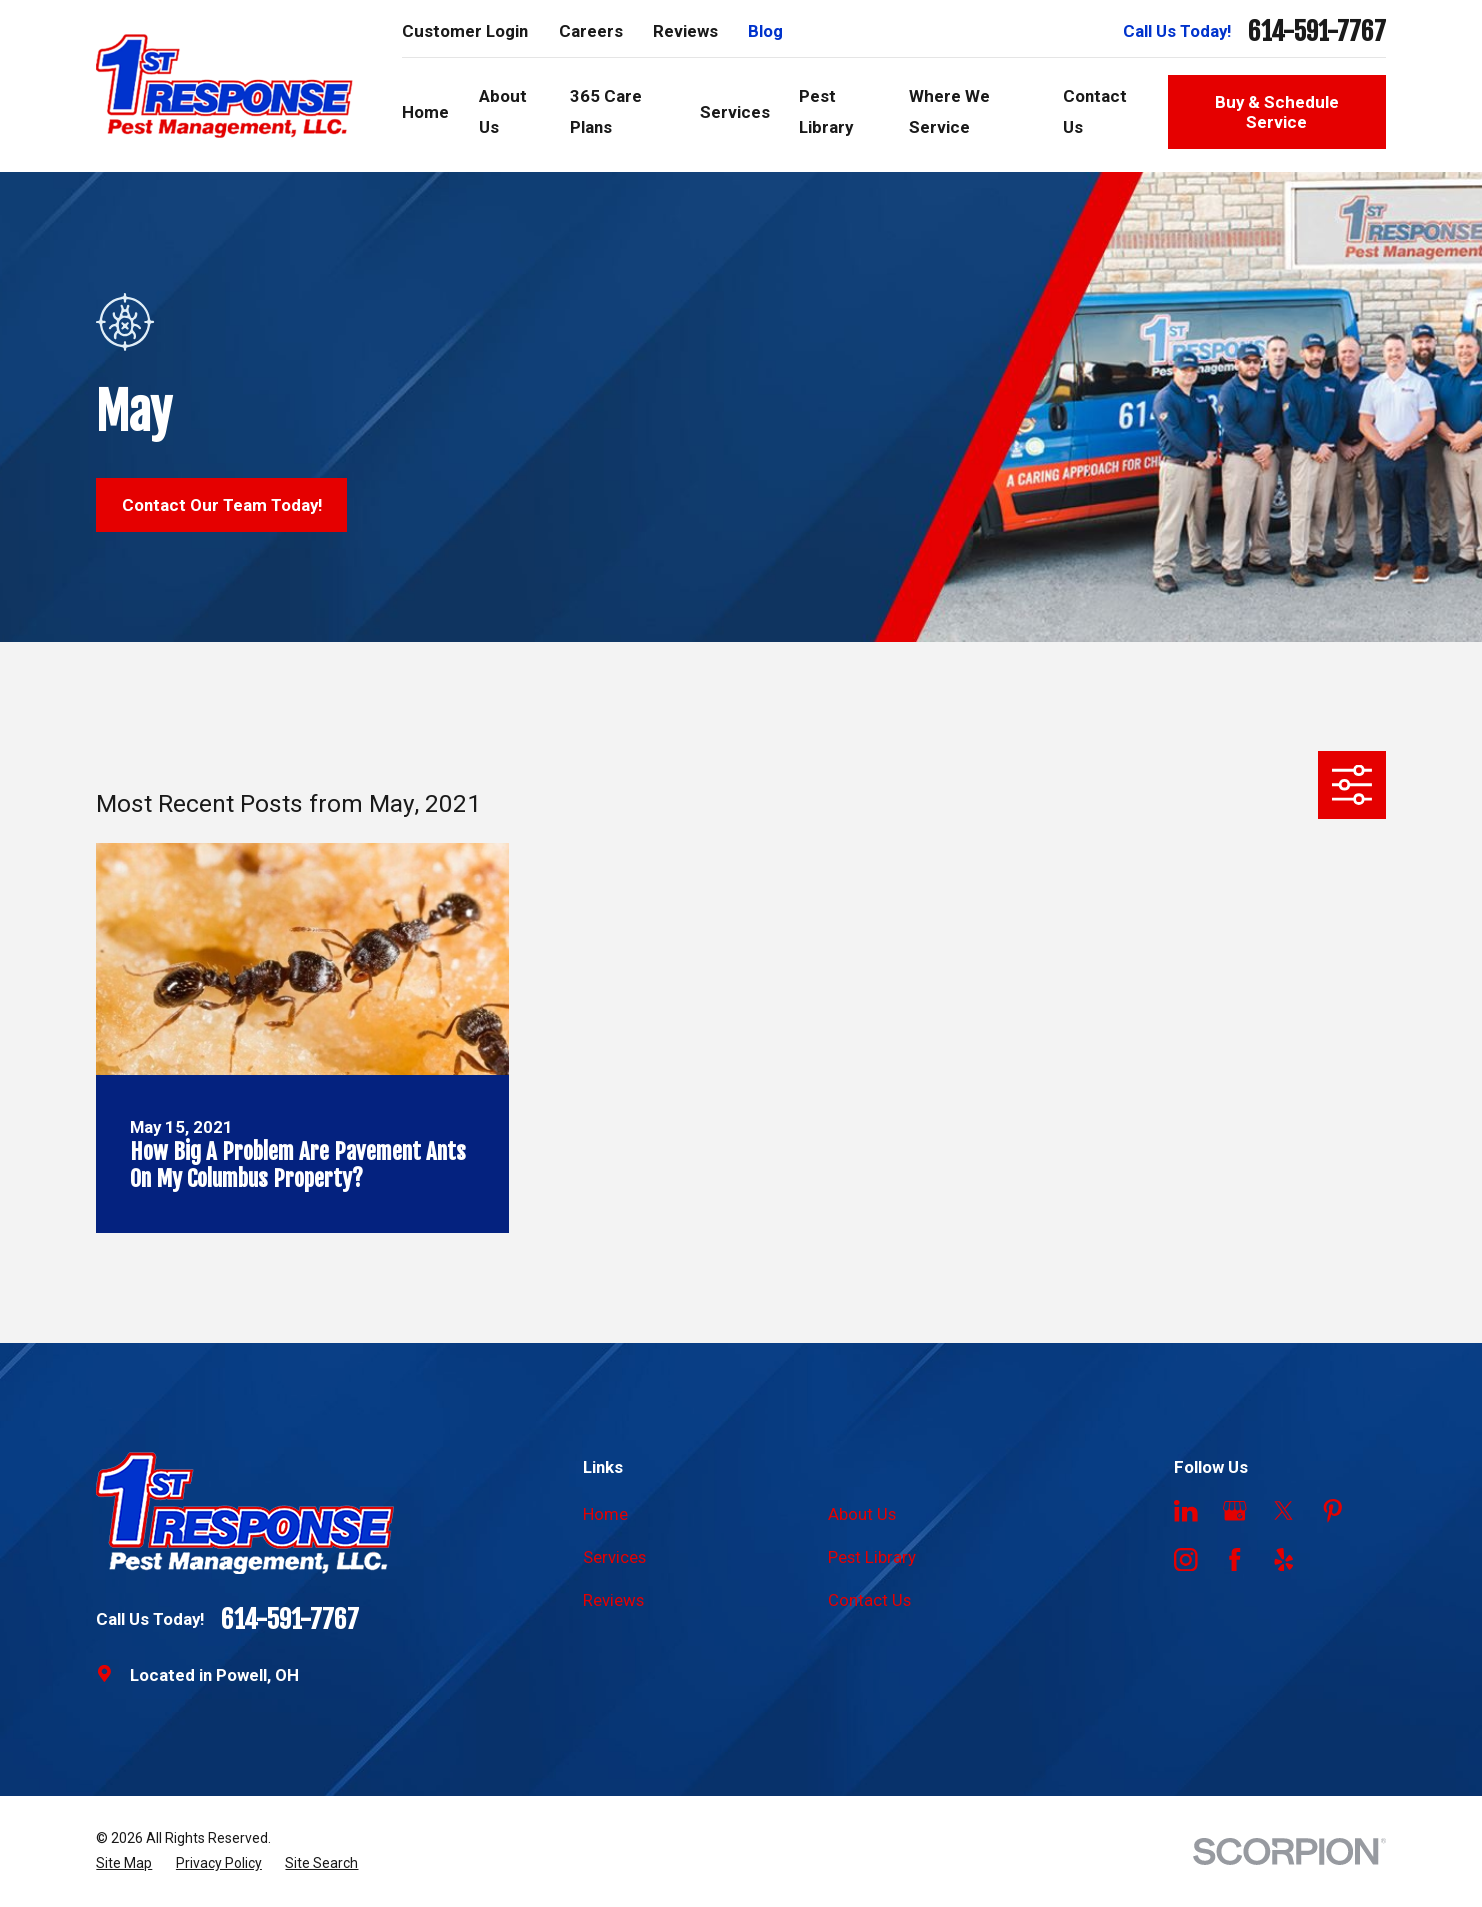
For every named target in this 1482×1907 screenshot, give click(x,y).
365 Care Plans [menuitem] (606, 111)
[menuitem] (124, 1863)
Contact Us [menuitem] (1095, 111)
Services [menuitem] (735, 112)
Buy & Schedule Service (1277, 112)
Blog (765, 31)
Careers (591, 31)
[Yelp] (1284, 1560)
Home (605, 1514)
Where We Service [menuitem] (949, 111)
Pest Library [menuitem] (826, 111)
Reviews (685, 31)
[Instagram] (1186, 1560)
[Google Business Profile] (1235, 1511)
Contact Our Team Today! (222, 505)
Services (614, 1557)
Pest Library (872, 1557)
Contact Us (869, 1600)
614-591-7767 (1317, 31)
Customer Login (465, 31)
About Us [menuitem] (503, 111)
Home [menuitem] (425, 112)
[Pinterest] (1333, 1511)
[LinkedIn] (1186, 1511)
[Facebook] (1235, 1560)
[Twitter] (1284, 1511)
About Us (862, 1514)
